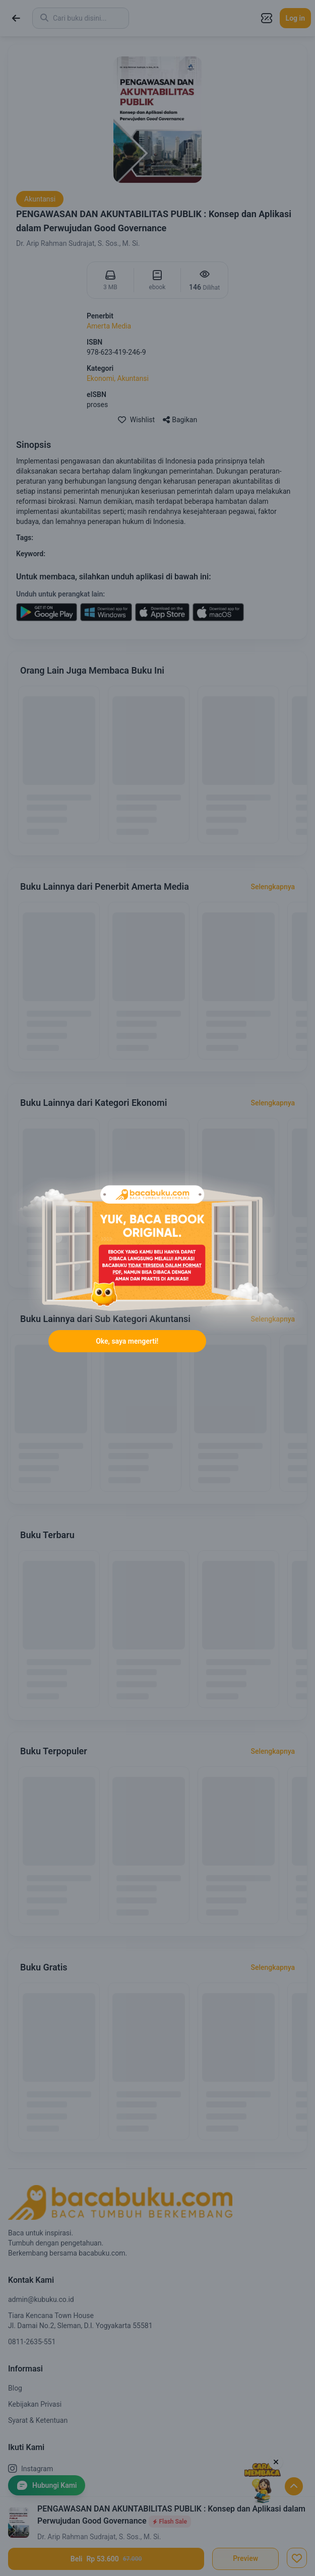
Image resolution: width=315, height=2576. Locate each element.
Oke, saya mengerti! (127, 1341)
